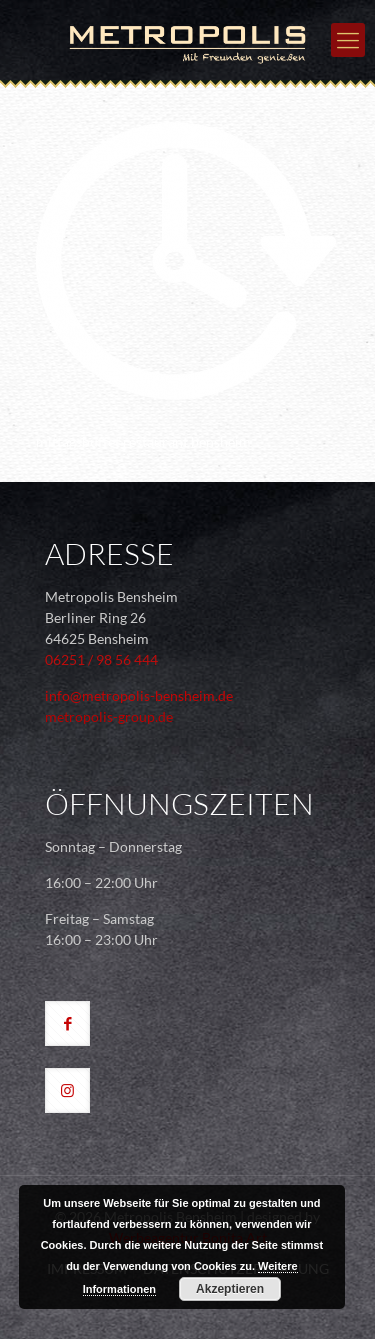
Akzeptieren (230, 1289)
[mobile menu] (348, 40)
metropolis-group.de (109, 716)
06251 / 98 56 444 (101, 659)
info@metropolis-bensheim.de (139, 695)
